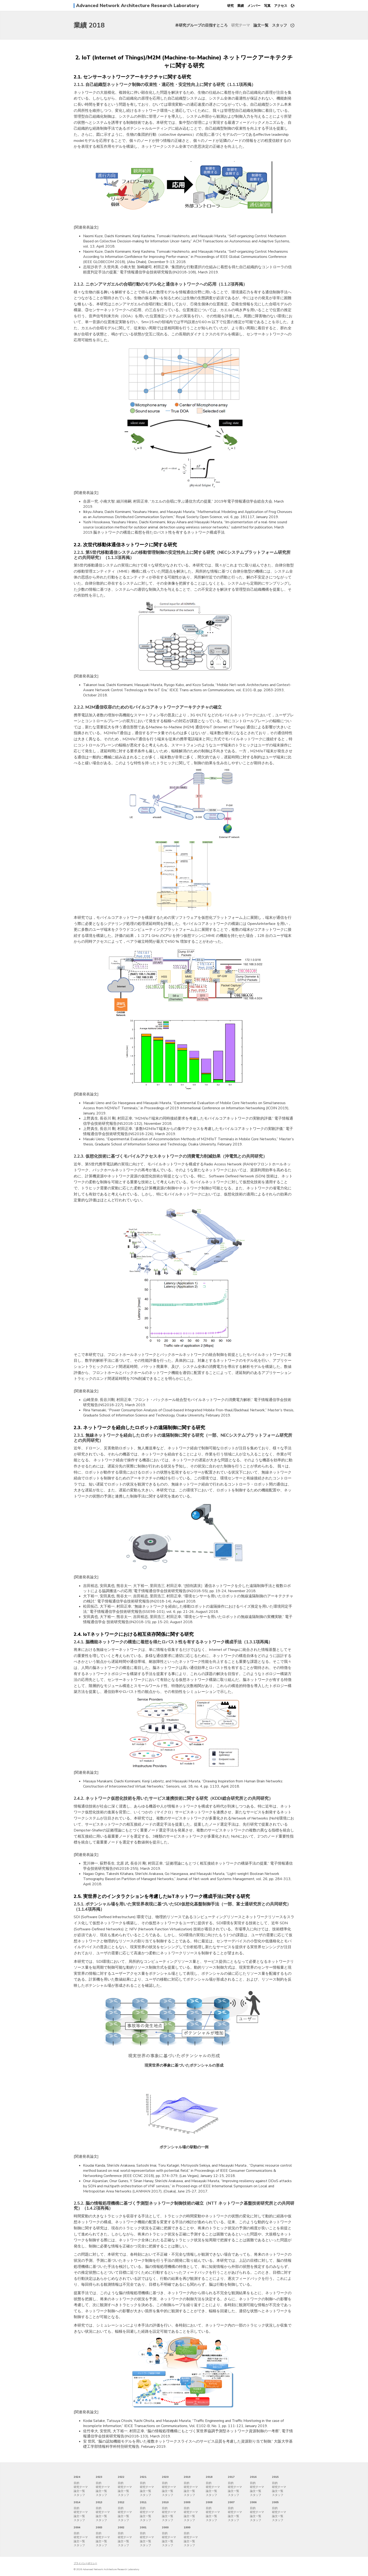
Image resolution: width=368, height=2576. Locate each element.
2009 (187, 2502)
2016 (253, 2477)
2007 (231, 2502)
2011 (143, 2502)
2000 (165, 2527)
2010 (165, 2502)
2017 (231, 2477)
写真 (267, 6)
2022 (121, 2477)
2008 (209, 2502)
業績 (240, 6)
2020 (165, 2477)
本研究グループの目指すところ (201, 25)
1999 (187, 2527)
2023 (99, 2477)
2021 (143, 2477)
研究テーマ (240, 25)
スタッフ (279, 25)
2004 (77, 2527)
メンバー (254, 6)
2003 (99, 2527)
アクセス (280, 6)
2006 (253, 2502)
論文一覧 (260, 25)
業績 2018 (89, 25)
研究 (230, 6)
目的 (76, 2483)
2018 (209, 2477)
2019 (187, 2477)
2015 (275, 2477)
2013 (99, 2502)
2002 (121, 2527)
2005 (275, 2502)
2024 (77, 2477)
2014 (77, 2502)
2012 (121, 2502)
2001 (143, 2527)
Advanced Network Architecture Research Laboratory (137, 5)
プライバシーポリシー (85, 2563)
